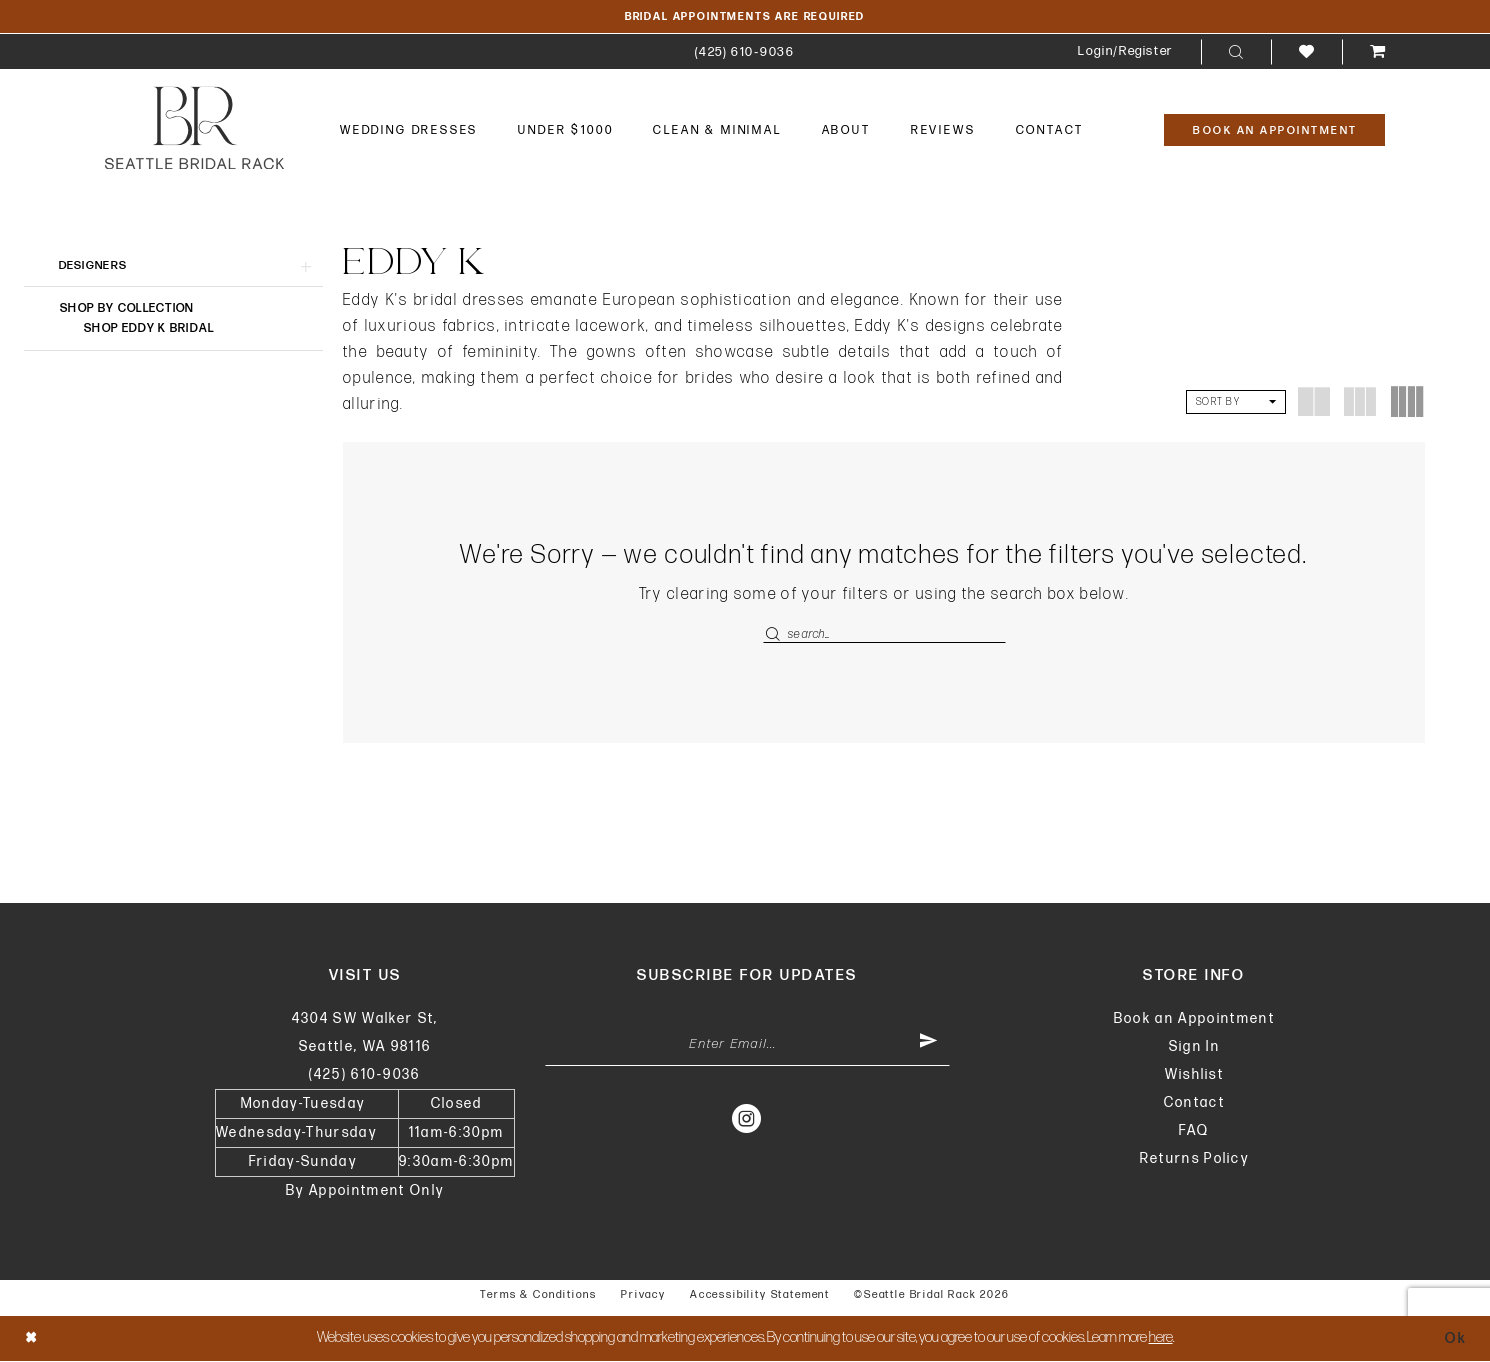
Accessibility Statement (760, 1296)
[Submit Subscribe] (927, 1047)
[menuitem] (744, 52)
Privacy (643, 1296)
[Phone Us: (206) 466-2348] (744, 52)
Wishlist (1195, 1076)
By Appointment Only (365, 1192)
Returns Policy (1195, 1160)
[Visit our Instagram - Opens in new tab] (747, 1121)
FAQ (1194, 1132)
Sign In (1194, 1048)
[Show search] (1236, 53)
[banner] (194, 128)
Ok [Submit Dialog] (1455, 1339)
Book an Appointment (1194, 1020)
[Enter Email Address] (747, 1047)
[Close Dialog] (32, 1339)
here (1161, 1339)
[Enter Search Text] (884, 635)
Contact (1194, 1104)
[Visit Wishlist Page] (1306, 52)
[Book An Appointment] (1274, 131)
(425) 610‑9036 (364, 1076)
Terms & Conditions (538, 1296)
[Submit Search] (775, 635)
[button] (1125, 52)
